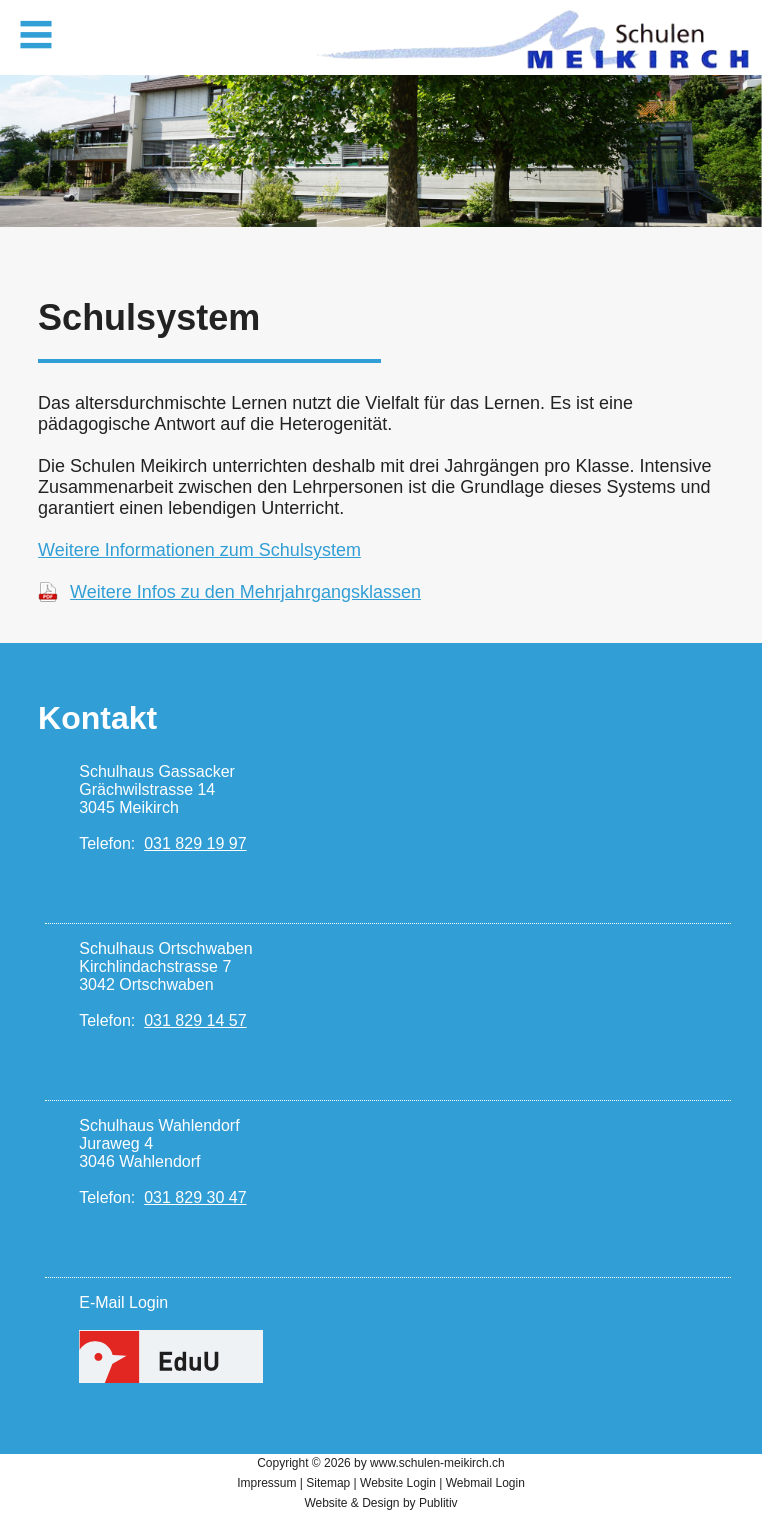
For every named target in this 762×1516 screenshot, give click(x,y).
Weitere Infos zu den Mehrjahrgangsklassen (245, 592)
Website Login (398, 1483)
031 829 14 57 (195, 1020)
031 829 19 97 (195, 843)
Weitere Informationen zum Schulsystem (199, 550)
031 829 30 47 (195, 1197)
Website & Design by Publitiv (380, 1503)
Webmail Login (485, 1483)
